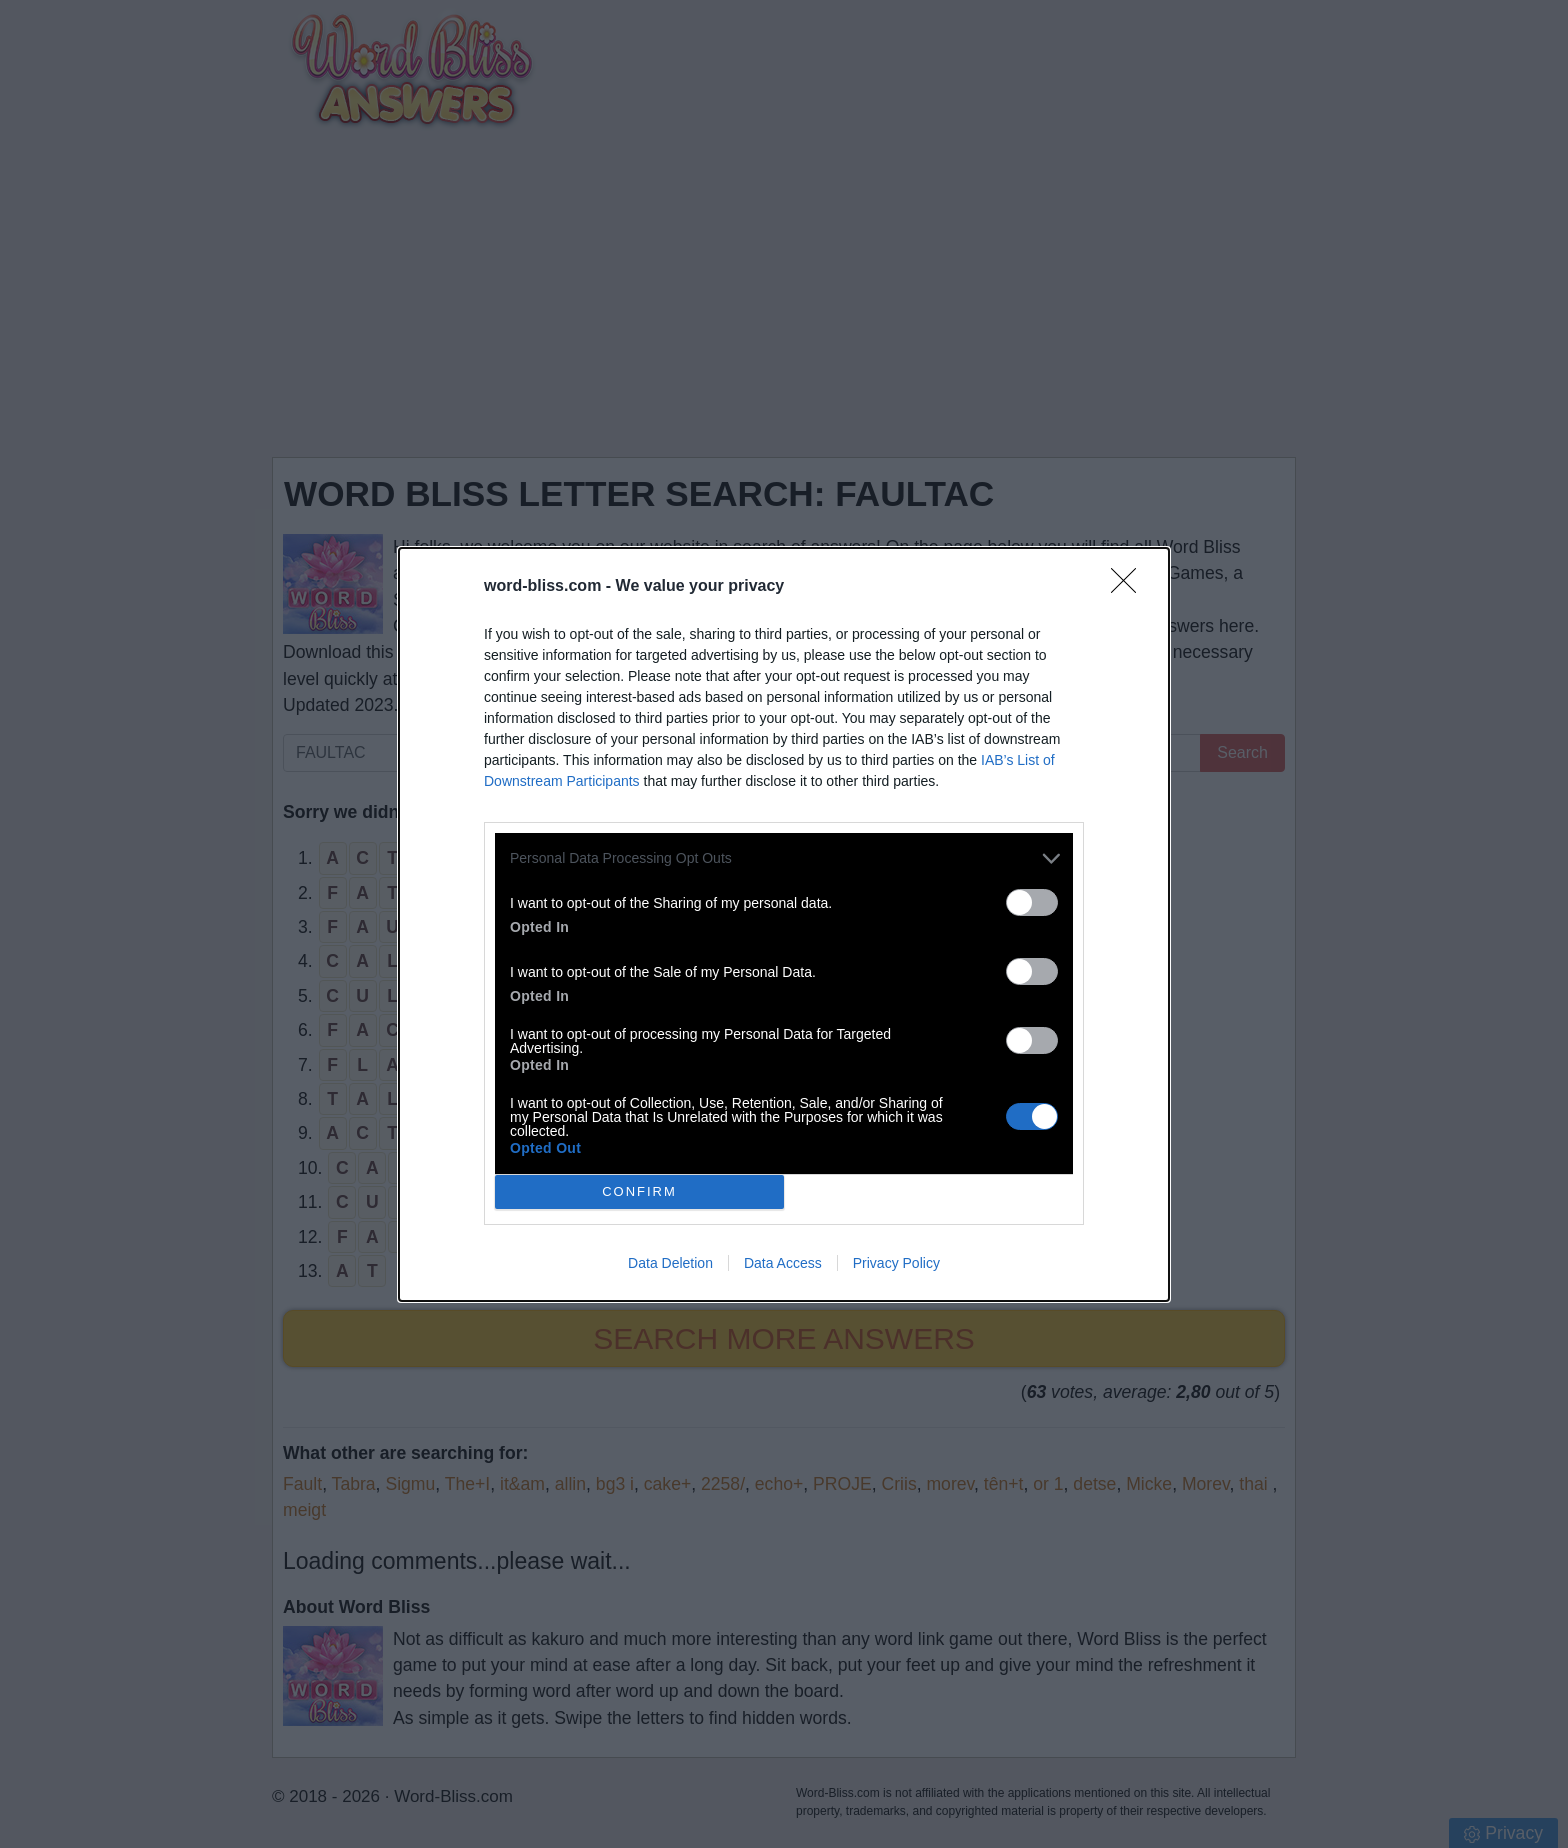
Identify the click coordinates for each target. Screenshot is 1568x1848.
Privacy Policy (896, 1263)
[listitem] (784, 858)
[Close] (1130, 587)
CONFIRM (639, 1190)
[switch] (1032, 902)
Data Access (783, 1263)
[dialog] (784, 924)
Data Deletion (670, 1263)
